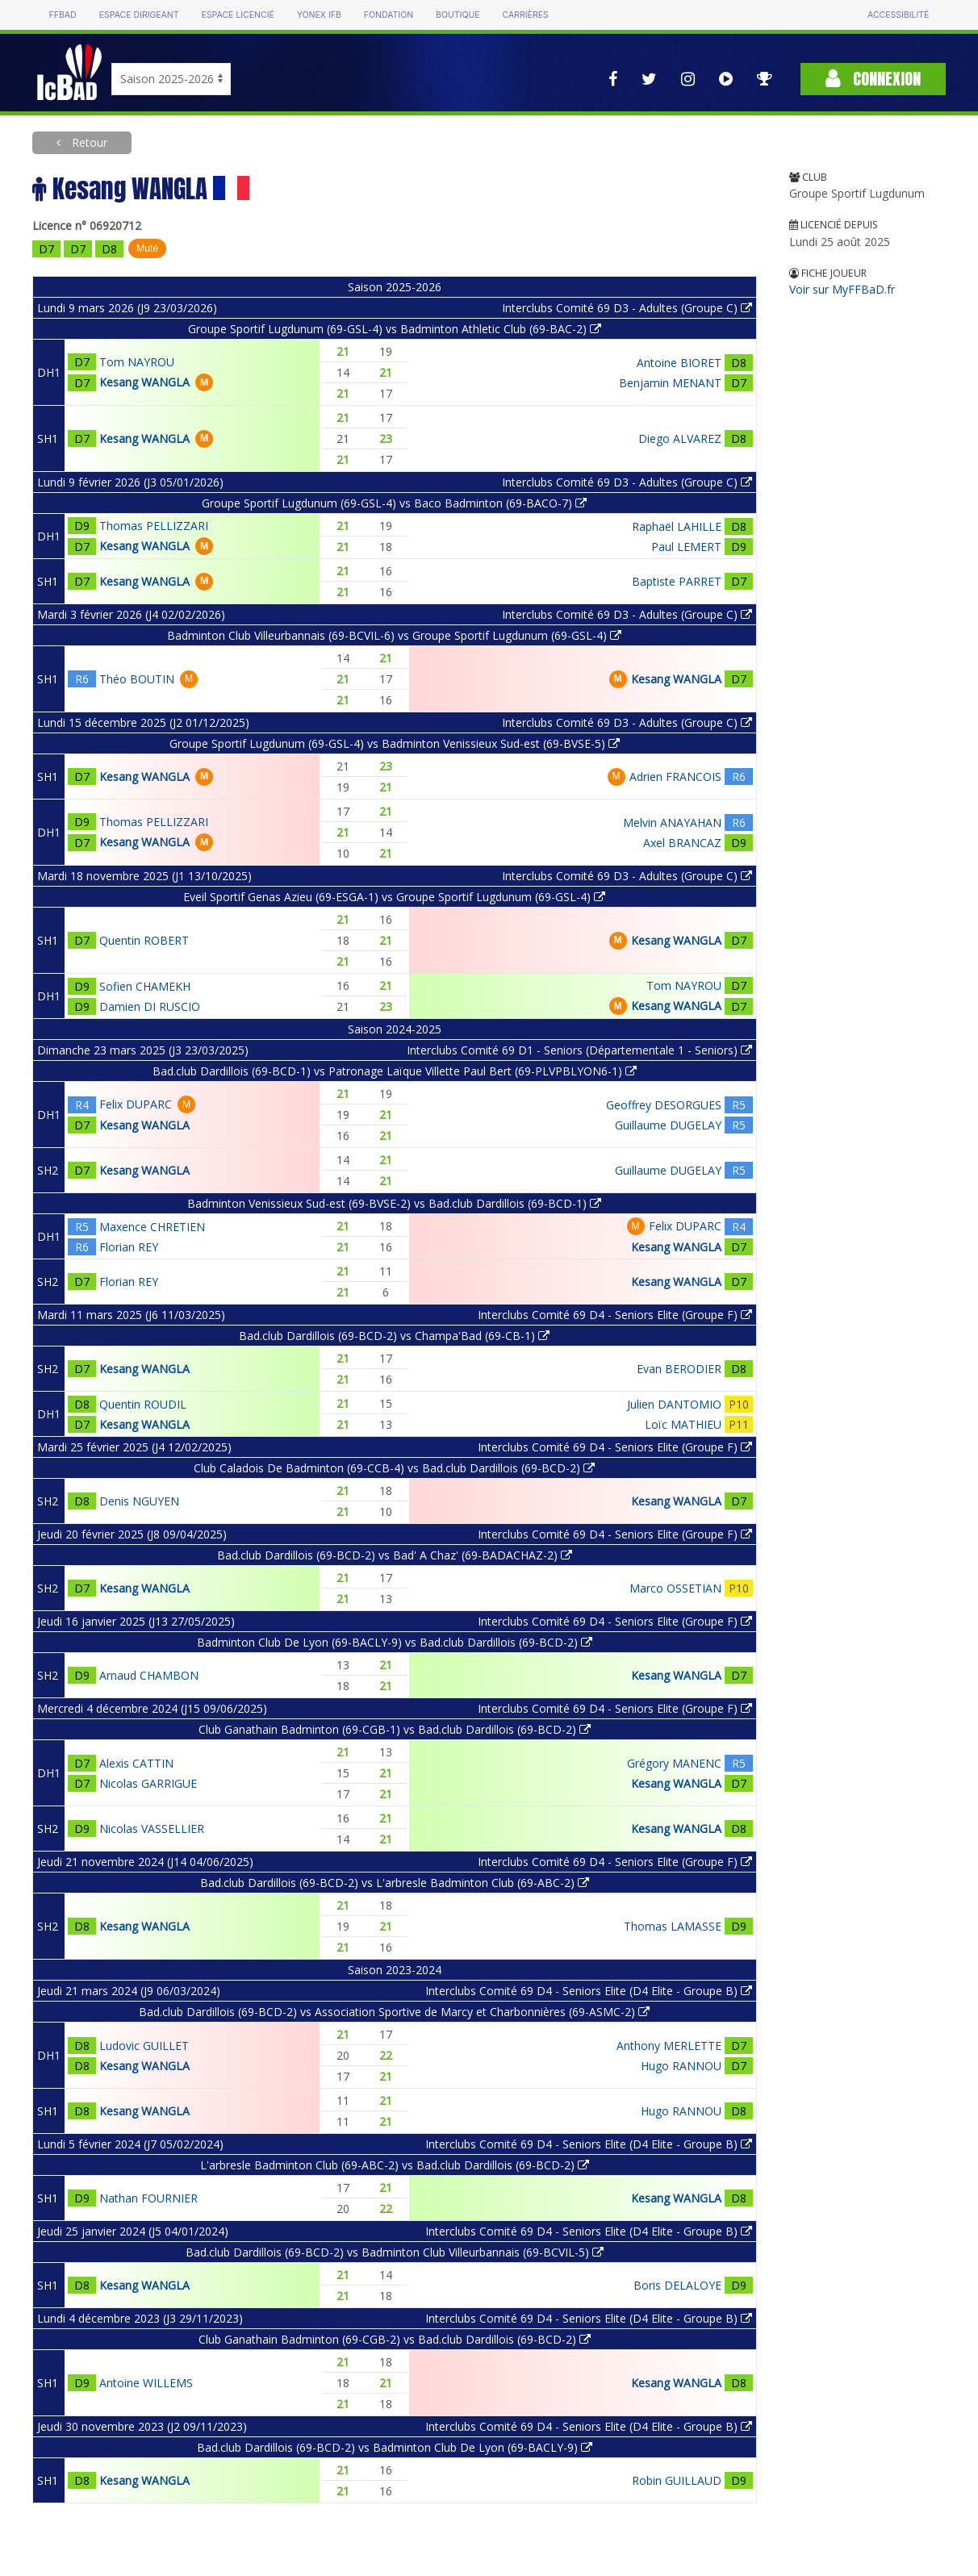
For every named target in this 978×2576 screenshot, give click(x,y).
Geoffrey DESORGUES (663, 1105)
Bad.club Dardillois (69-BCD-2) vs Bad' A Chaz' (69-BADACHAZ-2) (394, 1555)
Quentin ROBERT (144, 940)
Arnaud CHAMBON (149, 1675)
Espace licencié (238, 15)
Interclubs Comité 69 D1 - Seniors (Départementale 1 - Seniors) (579, 1050)
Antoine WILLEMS (146, 2382)
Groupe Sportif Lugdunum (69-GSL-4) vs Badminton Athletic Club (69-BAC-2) (394, 328)
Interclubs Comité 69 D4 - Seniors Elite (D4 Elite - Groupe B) (588, 1990)
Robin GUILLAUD (676, 2480)
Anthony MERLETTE (668, 2045)
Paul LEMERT (686, 546)
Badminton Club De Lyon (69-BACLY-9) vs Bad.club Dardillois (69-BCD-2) (394, 1642)
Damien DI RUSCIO (149, 1006)
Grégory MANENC (674, 1763)
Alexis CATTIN (136, 1763)
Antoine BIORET (679, 362)
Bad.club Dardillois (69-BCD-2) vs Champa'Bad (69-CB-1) (394, 1335)
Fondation (388, 15)
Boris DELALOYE (677, 2285)
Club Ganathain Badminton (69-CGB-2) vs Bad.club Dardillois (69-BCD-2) (395, 2339)
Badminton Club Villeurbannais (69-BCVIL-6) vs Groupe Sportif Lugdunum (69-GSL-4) (394, 635)
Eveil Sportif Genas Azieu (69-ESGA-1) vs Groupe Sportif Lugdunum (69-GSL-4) (394, 896)
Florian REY (128, 1247)
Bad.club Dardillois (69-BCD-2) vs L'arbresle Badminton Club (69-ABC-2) (394, 1882)
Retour (88, 142)
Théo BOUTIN (136, 679)
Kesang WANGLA (144, 382)
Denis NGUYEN (139, 1501)
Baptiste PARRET (676, 581)
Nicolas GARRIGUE (148, 1783)
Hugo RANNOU (681, 2065)
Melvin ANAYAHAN (672, 822)
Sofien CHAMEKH (144, 986)
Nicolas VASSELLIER (151, 1828)
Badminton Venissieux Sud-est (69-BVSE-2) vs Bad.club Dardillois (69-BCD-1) (394, 1203)
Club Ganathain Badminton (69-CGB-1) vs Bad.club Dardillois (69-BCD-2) (395, 1729)
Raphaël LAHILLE (676, 526)
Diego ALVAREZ (679, 438)
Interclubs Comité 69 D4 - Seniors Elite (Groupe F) (615, 1314)
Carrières (526, 15)
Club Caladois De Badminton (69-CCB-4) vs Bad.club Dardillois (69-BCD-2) (394, 1468)
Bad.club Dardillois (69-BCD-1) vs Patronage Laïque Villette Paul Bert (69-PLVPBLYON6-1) (395, 1071)
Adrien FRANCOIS (675, 776)
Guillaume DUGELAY (668, 1125)
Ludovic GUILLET (144, 2045)
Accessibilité (898, 15)
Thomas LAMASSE (672, 1926)
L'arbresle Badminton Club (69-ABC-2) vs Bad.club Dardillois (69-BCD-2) (394, 2165)
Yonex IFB (319, 15)
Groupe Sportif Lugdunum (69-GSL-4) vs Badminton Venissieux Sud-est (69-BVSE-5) (394, 743)
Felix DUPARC (135, 1104)
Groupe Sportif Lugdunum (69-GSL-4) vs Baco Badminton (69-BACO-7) (394, 503)
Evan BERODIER (679, 1368)
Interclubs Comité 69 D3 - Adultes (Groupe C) (627, 307)
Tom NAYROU (136, 361)
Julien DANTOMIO (674, 1404)
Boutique (457, 15)
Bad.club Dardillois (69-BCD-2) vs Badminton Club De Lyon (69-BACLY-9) (394, 2447)
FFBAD (63, 15)
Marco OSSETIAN (675, 1588)
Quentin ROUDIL (142, 1404)
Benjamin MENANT (670, 382)
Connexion (873, 78)
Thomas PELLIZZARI (153, 525)
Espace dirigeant (139, 15)
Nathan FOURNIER (148, 2198)
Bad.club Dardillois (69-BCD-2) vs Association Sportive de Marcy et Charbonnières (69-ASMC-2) (394, 2011)
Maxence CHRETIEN (152, 1226)
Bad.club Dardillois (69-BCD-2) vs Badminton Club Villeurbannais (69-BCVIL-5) (395, 2252)
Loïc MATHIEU (683, 1424)
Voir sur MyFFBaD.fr (842, 289)
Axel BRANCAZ (682, 842)
